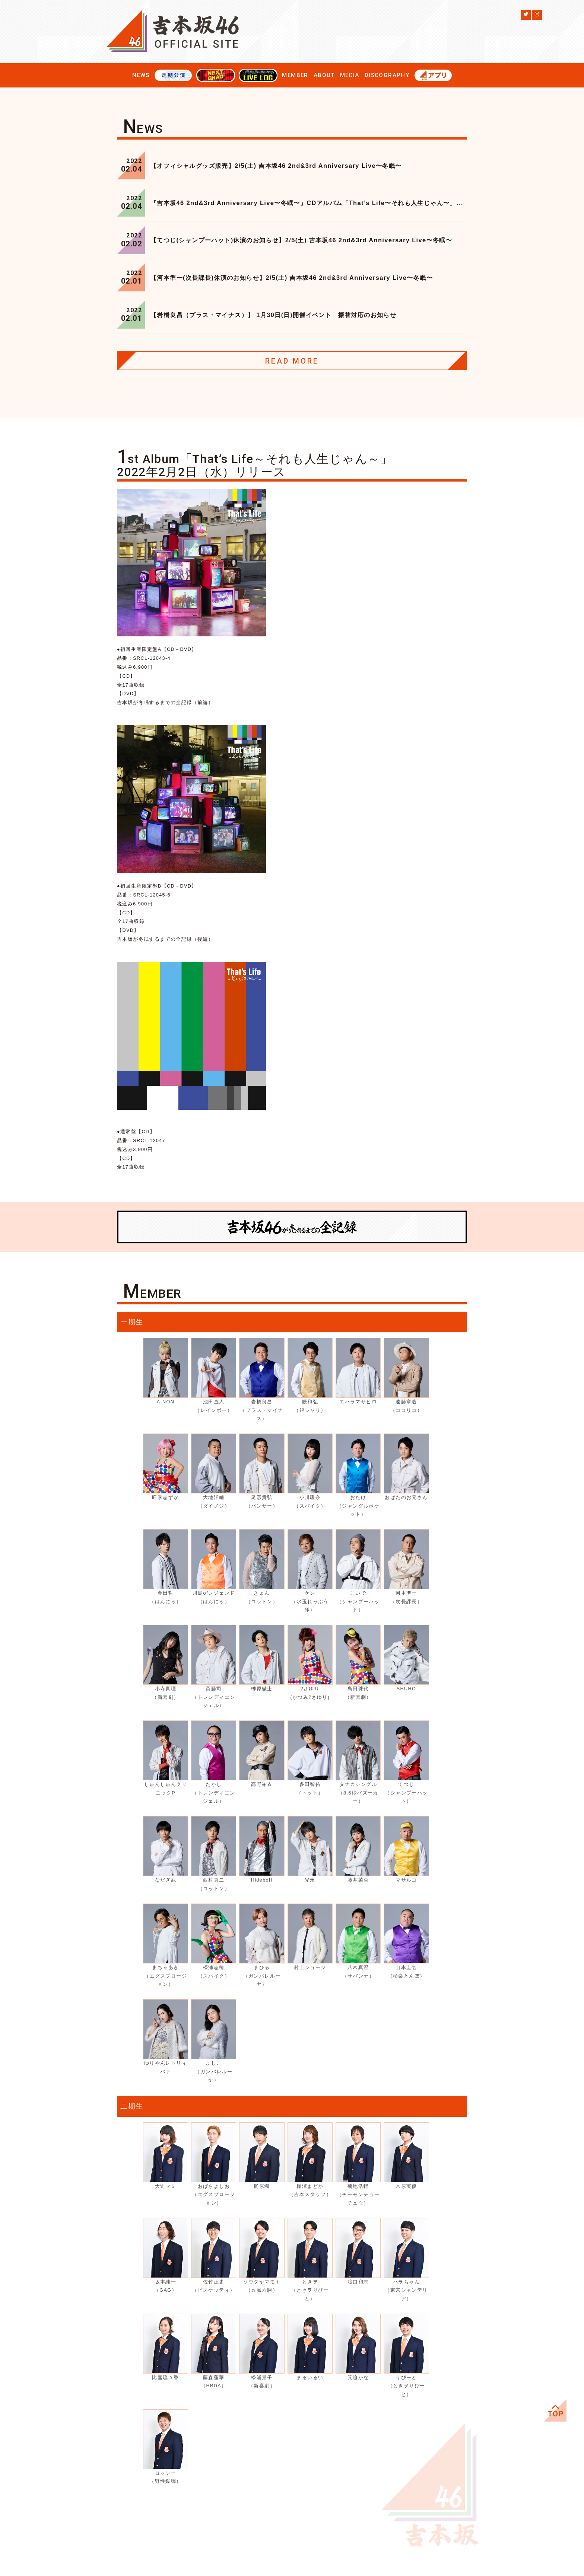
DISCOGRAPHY (387, 75)
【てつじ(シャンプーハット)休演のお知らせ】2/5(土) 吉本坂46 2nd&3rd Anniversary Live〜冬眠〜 (301, 240)
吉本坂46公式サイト (173, 31)
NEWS (141, 75)
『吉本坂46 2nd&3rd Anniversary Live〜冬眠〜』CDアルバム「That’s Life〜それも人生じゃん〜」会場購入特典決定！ (308, 202)
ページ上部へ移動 (555, 2410)
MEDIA (349, 75)
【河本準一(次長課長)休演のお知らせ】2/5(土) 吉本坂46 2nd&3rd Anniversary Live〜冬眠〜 (291, 277)
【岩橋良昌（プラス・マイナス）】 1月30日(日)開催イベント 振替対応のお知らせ (273, 314)
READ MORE (292, 361)
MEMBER (295, 75)
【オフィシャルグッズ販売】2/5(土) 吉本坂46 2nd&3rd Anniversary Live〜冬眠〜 (276, 165)
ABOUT (324, 75)
